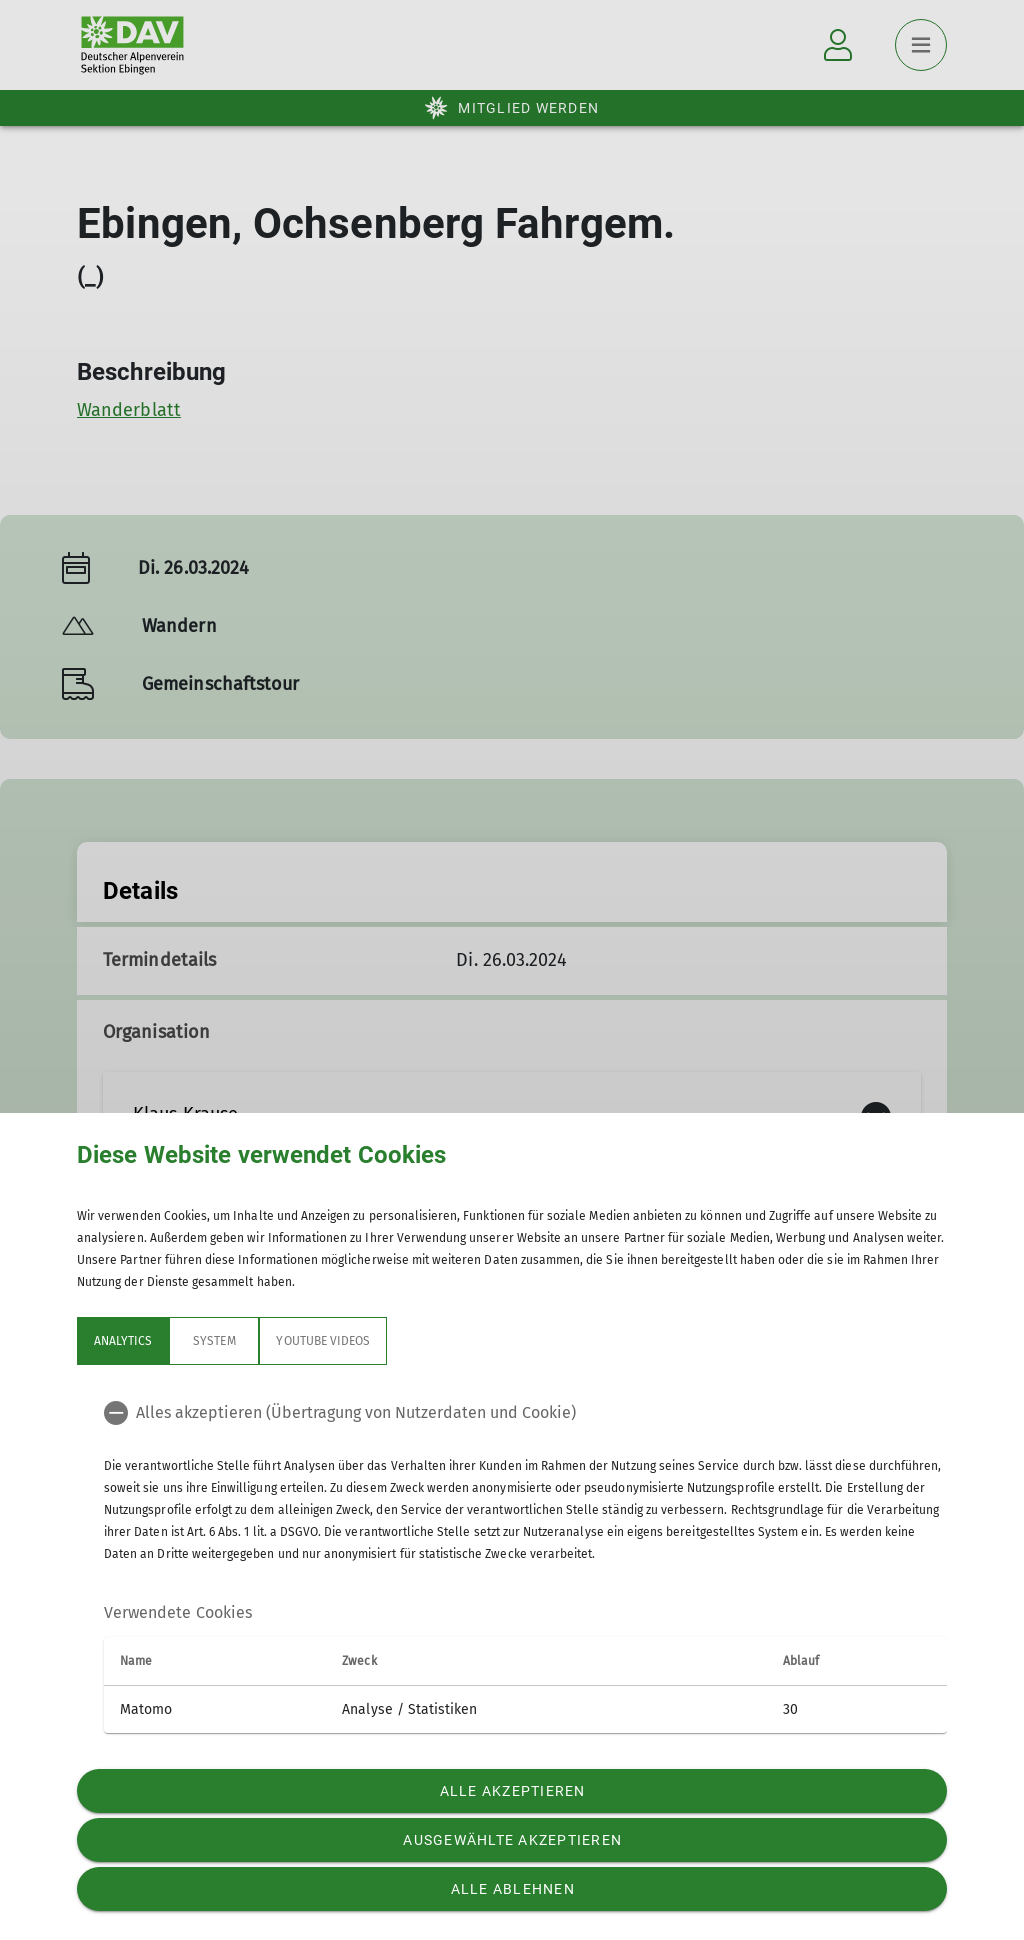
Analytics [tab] (123, 1341)
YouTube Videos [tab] (323, 1341)
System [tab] (214, 1341)
